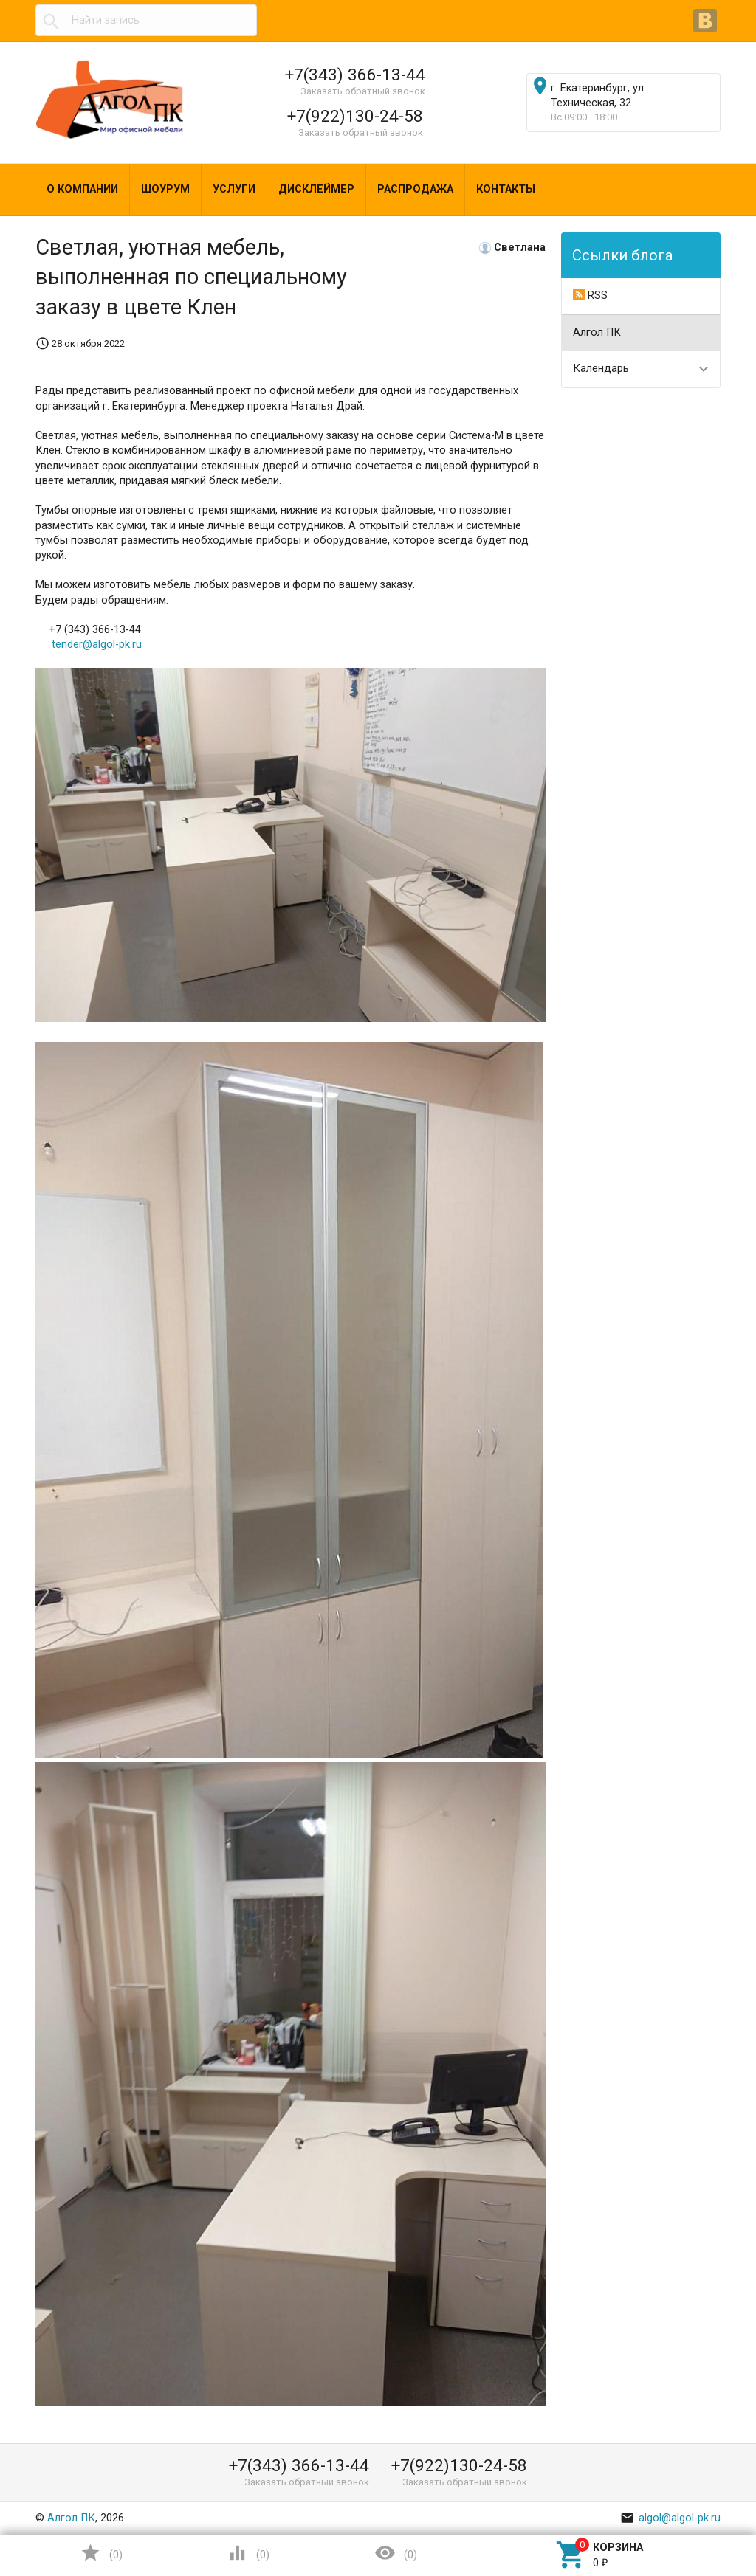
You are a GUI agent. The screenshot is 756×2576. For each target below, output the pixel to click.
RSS (590, 295)
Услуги (234, 189)
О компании (82, 189)
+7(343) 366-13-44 (355, 74)
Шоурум (165, 189)
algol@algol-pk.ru (670, 2518)
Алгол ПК (597, 332)
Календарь (601, 368)
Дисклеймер (316, 189)
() (101, 2552)
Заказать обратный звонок (362, 91)
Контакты (505, 189)
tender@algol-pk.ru (97, 644)
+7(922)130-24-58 (355, 115)
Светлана (520, 247)
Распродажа (415, 189)
